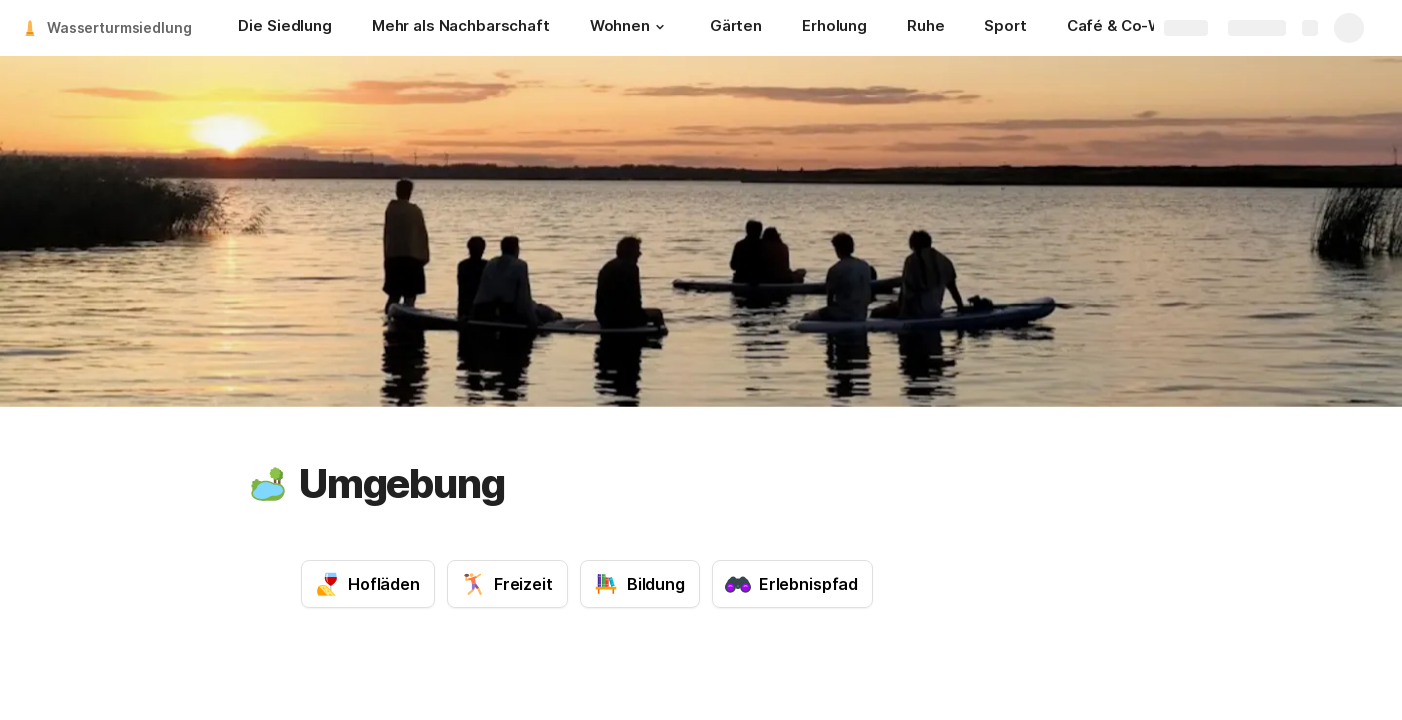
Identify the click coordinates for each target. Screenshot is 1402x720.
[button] (660, 27)
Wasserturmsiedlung (119, 27)
